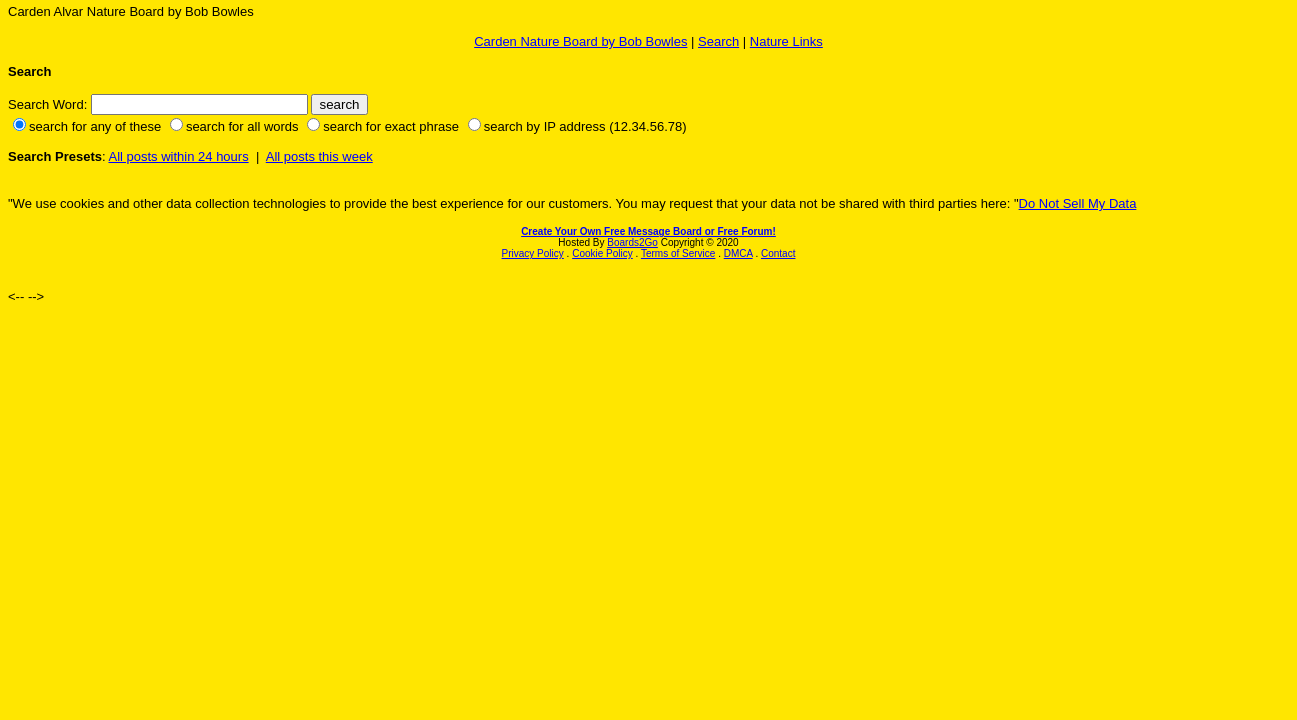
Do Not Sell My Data (1078, 203)
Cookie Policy (602, 253)
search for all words (242, 126)
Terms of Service (678, 253)
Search (718, 41)
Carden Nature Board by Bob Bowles (580, 41)
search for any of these (95, 126)
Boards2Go (632, 242)
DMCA (738, 253)
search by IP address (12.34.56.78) (585, 126)
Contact (778, 253)
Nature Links (786, 41)
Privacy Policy (533, 253)
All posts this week (319, 156)
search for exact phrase (391, 126)
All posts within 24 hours (178, 156)
